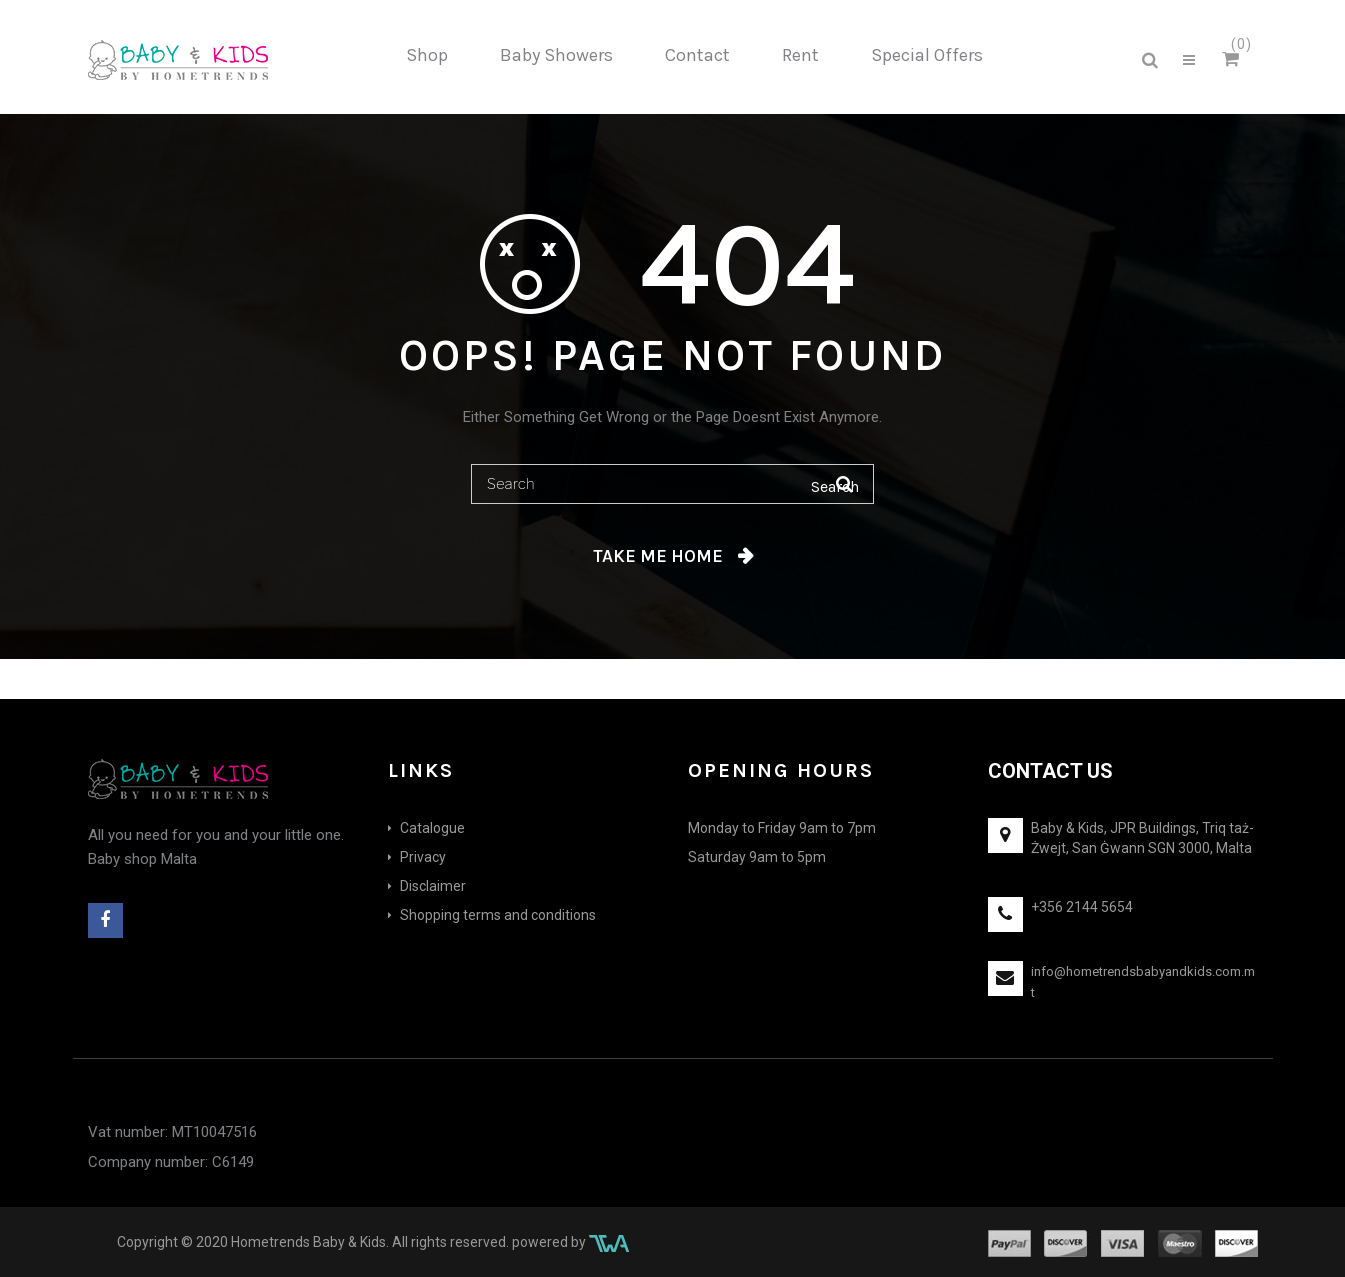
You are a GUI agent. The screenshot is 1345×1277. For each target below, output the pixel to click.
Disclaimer (433, 886)
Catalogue (432, 828)
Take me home (658, 556)
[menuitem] (427, 56)
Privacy (423, 857)
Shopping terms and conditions (498, 915)
